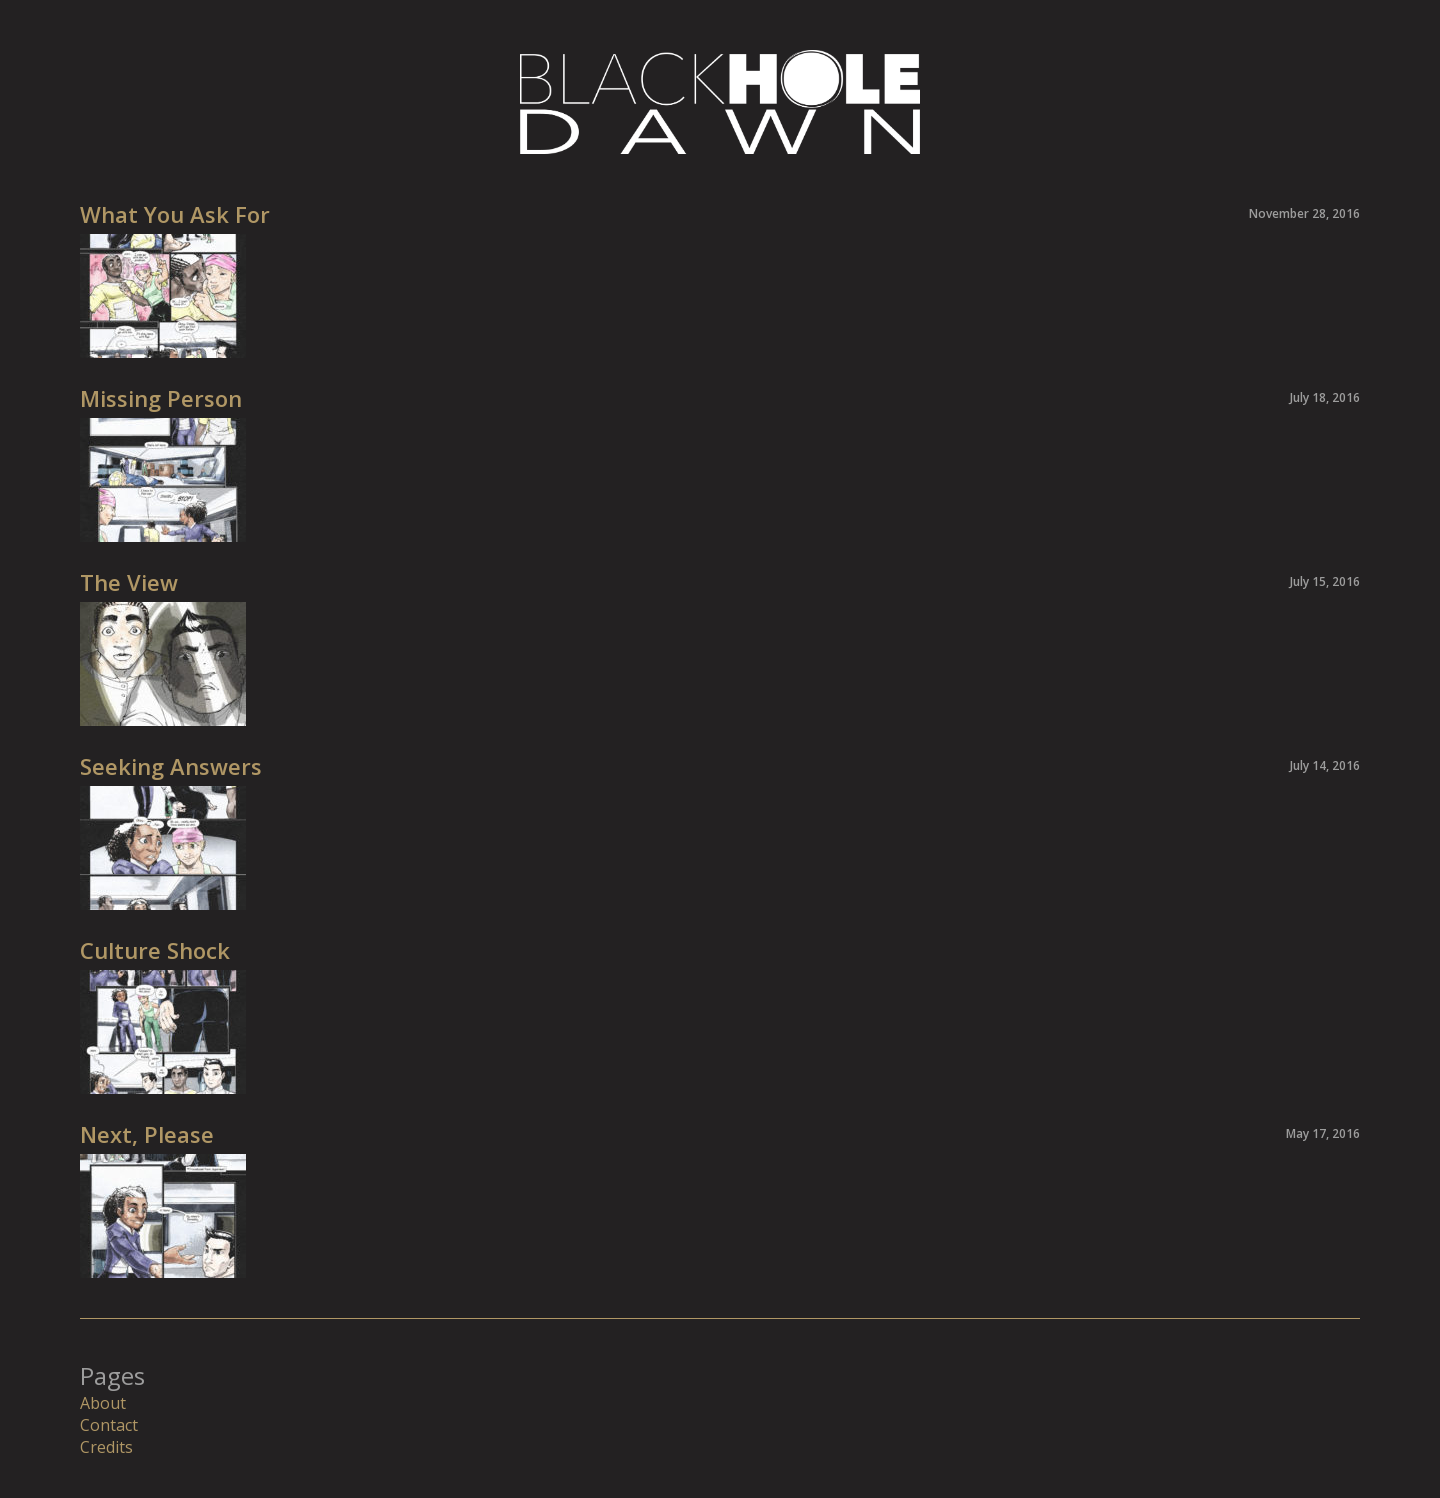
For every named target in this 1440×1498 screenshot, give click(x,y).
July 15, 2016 (1325, 581)
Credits (106, 1447)
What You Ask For (175, 214)
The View (129, 582)
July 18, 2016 (1325, 397)
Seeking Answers (171, 766)
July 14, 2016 (1325, 765)
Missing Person (161, 398)
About (103, 1403)
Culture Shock (155, 950)
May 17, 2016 (1323, 1133)
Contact (109, 1425)
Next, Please (147, 1134)
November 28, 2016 (1304, 213)
